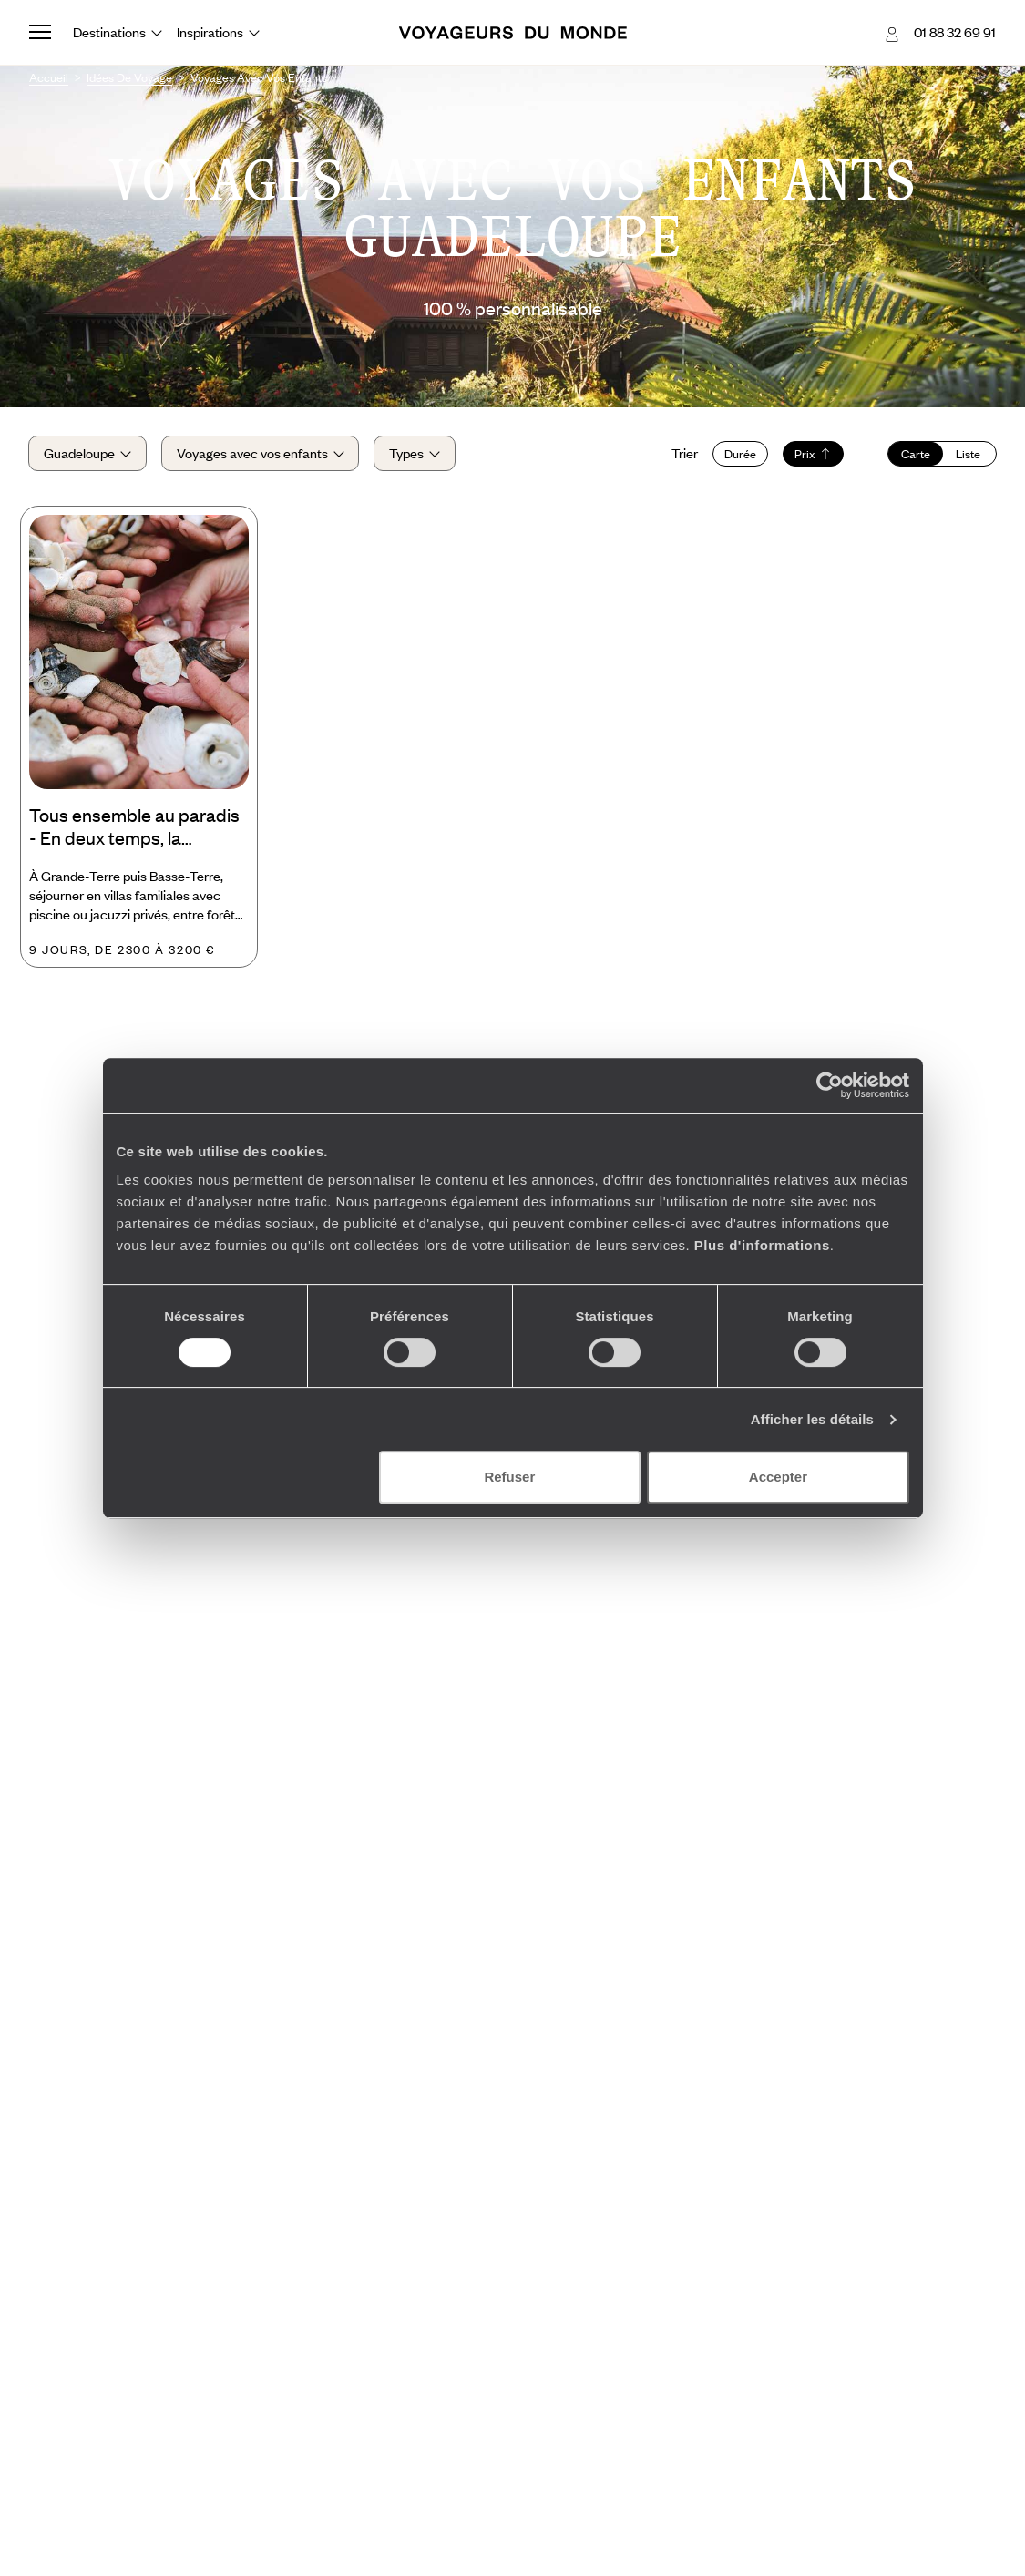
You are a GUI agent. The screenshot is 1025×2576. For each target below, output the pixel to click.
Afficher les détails (812, 1419)
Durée (739, 454)
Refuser (509, 1476)
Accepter (778, 1476)
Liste (968, 454)
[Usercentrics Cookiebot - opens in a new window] (829, 1085)
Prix (812, 454)
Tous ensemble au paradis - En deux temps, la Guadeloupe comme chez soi (134, 829)
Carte (914, 454)
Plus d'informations (762, 1245)
